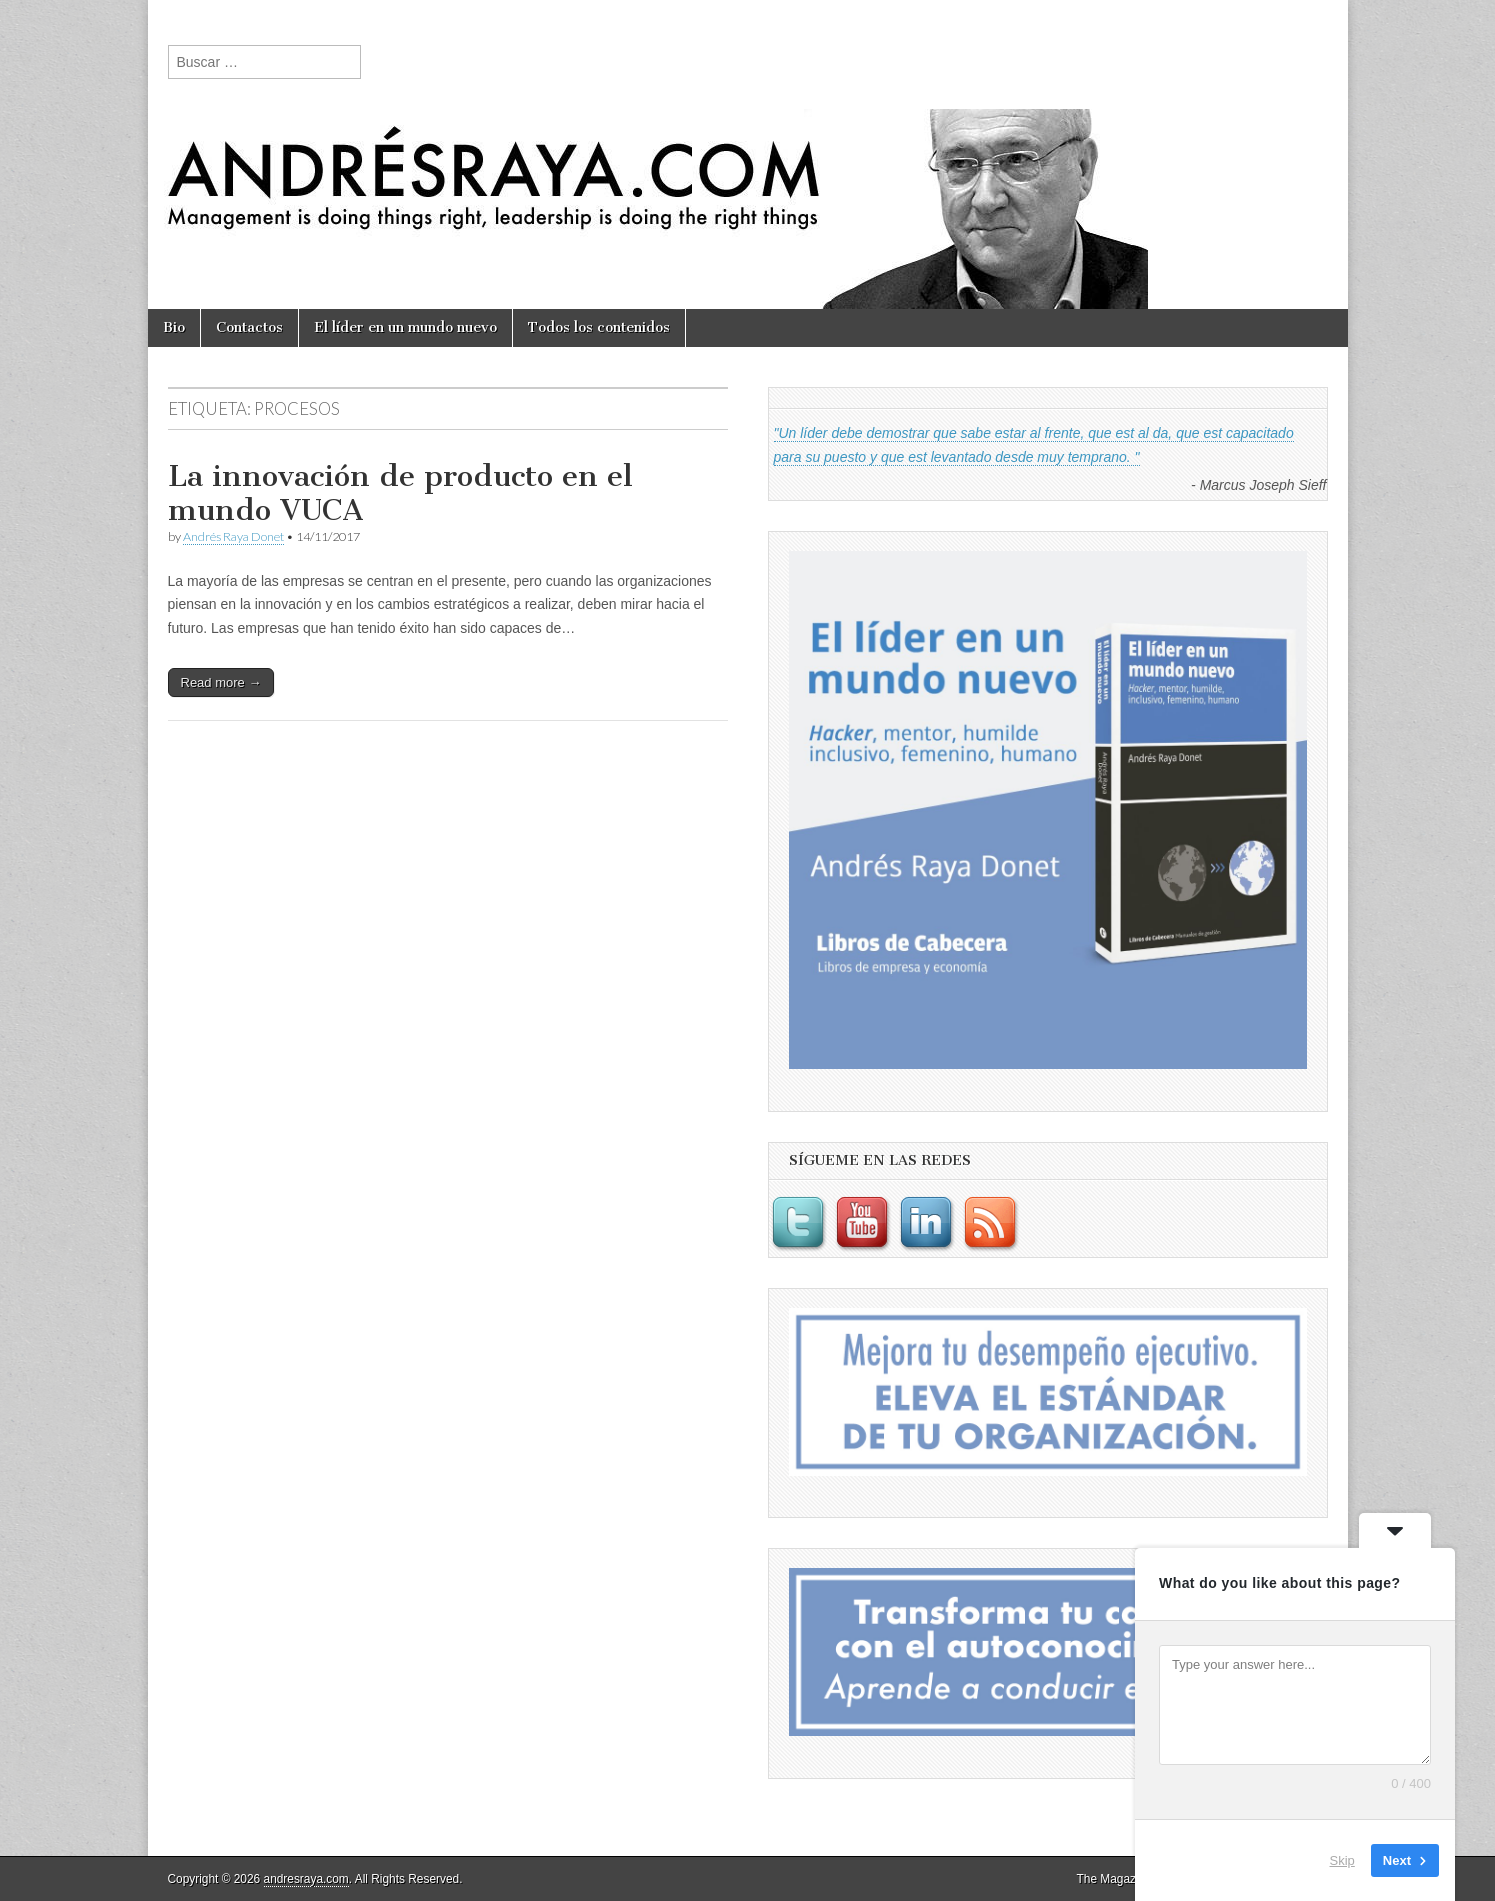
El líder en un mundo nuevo (405, 327)
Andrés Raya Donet (233, 536)
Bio (174, 327)
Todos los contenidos (599, 327)
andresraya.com (306, 1879)
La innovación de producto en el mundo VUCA (400, 493)
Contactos (249, 327)
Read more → (221, 682)
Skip (1342, 1860)
